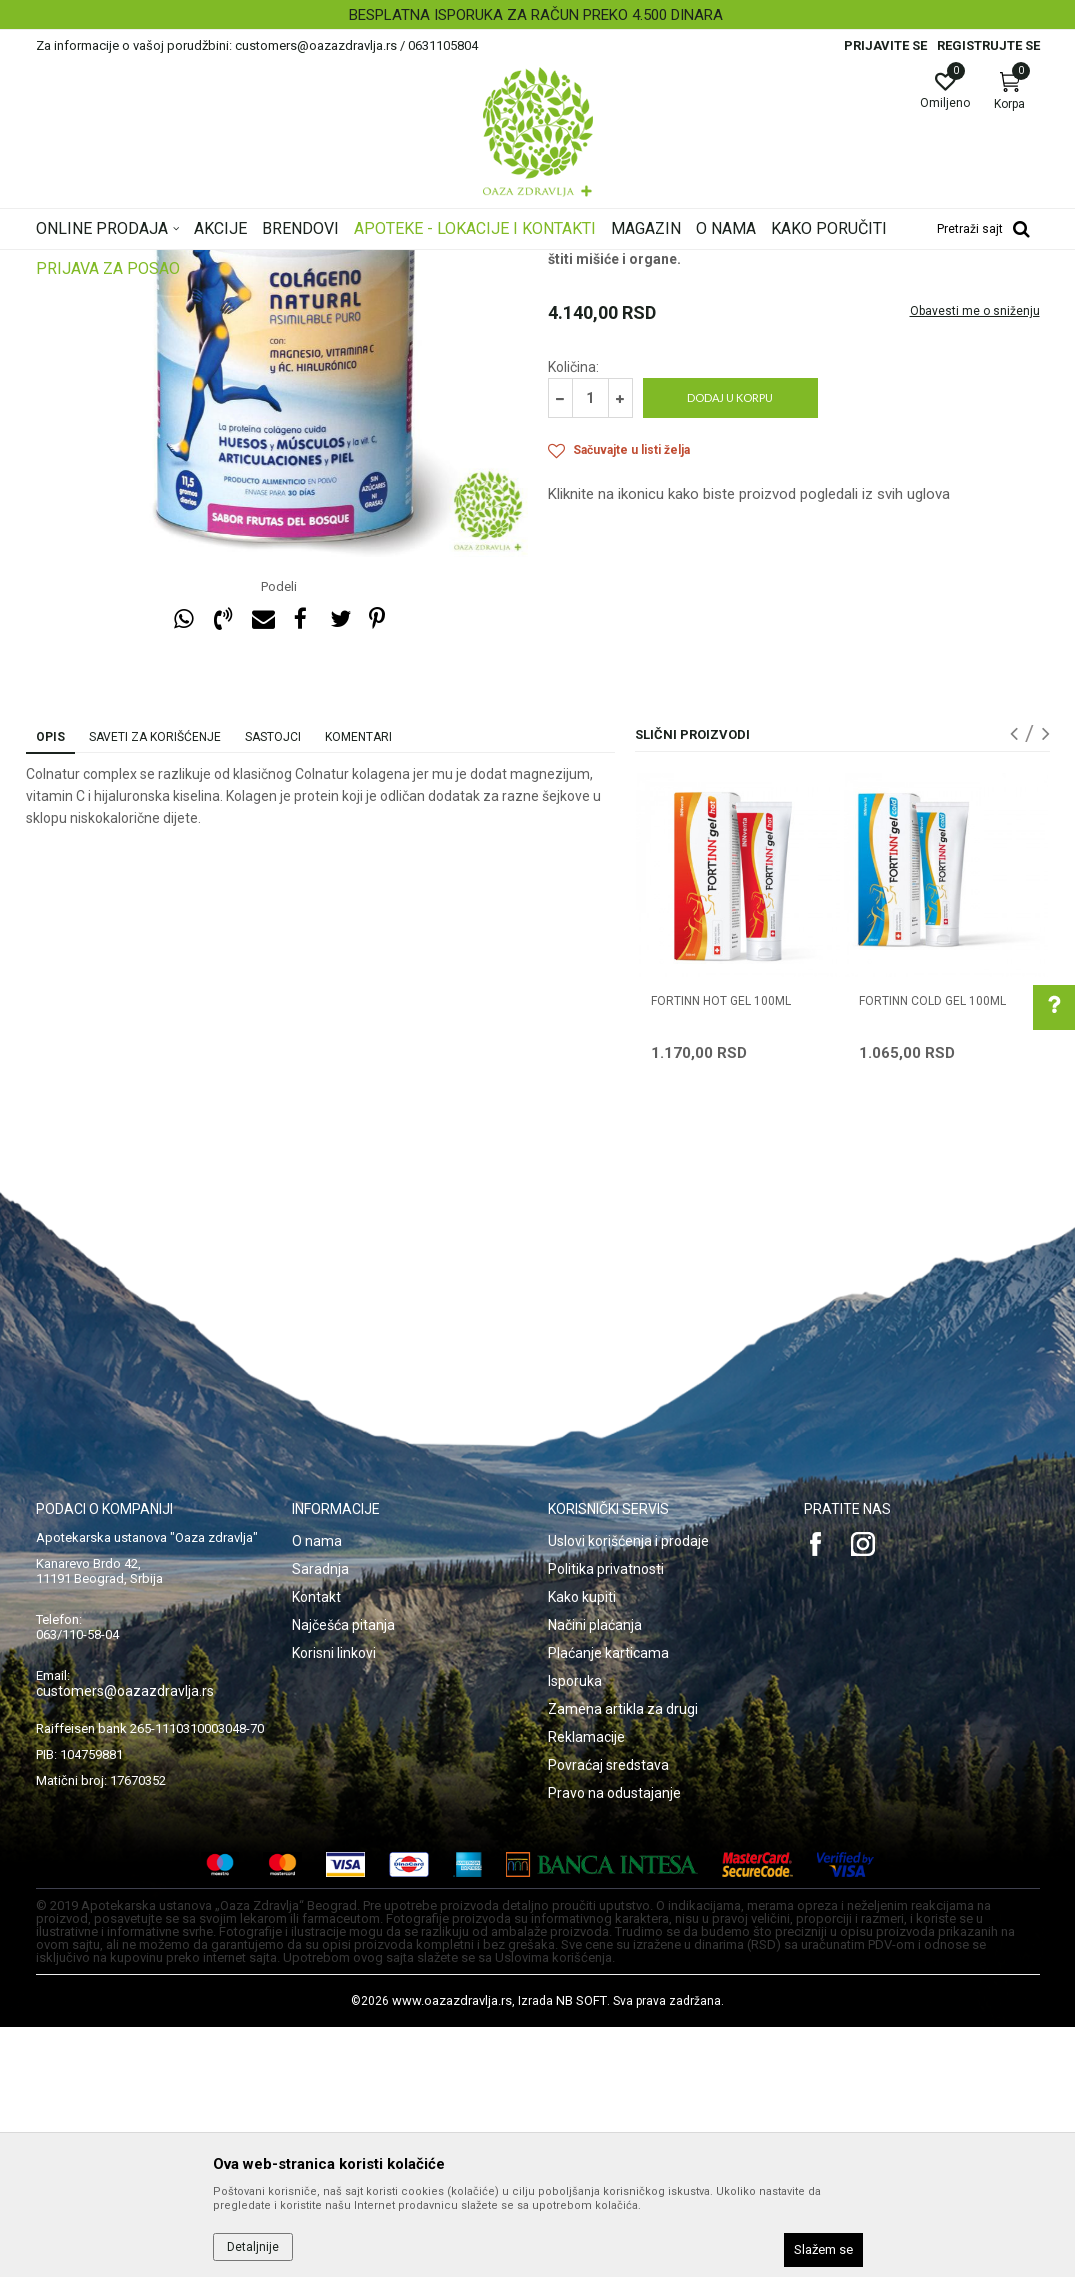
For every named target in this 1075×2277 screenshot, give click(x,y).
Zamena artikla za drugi (623, 1959)
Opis (50, 987)
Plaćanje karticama (608, 1903)
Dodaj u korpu (730, 647)
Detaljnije (253, 2247)
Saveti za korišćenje (155, 987)
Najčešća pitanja (343, 1875)
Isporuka (575, 1931)
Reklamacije (586, 1987)
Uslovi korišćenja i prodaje (628, 1791)
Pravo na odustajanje (614, 2043)
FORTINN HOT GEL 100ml (721, 1251)
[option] (537, 15)
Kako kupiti (582, 1847)
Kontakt (316, 1847)
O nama (317, 1791)
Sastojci (273, 987)
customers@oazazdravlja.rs (125, 1941)
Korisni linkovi (334, 1903)
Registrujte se (988, 45)
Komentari (358, 987)
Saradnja (320, 1819)
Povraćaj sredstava (608, 2015)
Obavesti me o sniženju (975, 561)
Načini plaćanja (595, 1875)
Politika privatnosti (606, 1819)
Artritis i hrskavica (600, 406)
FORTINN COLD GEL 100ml (932, 1251)
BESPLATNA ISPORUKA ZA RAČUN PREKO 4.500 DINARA (536, 15)
